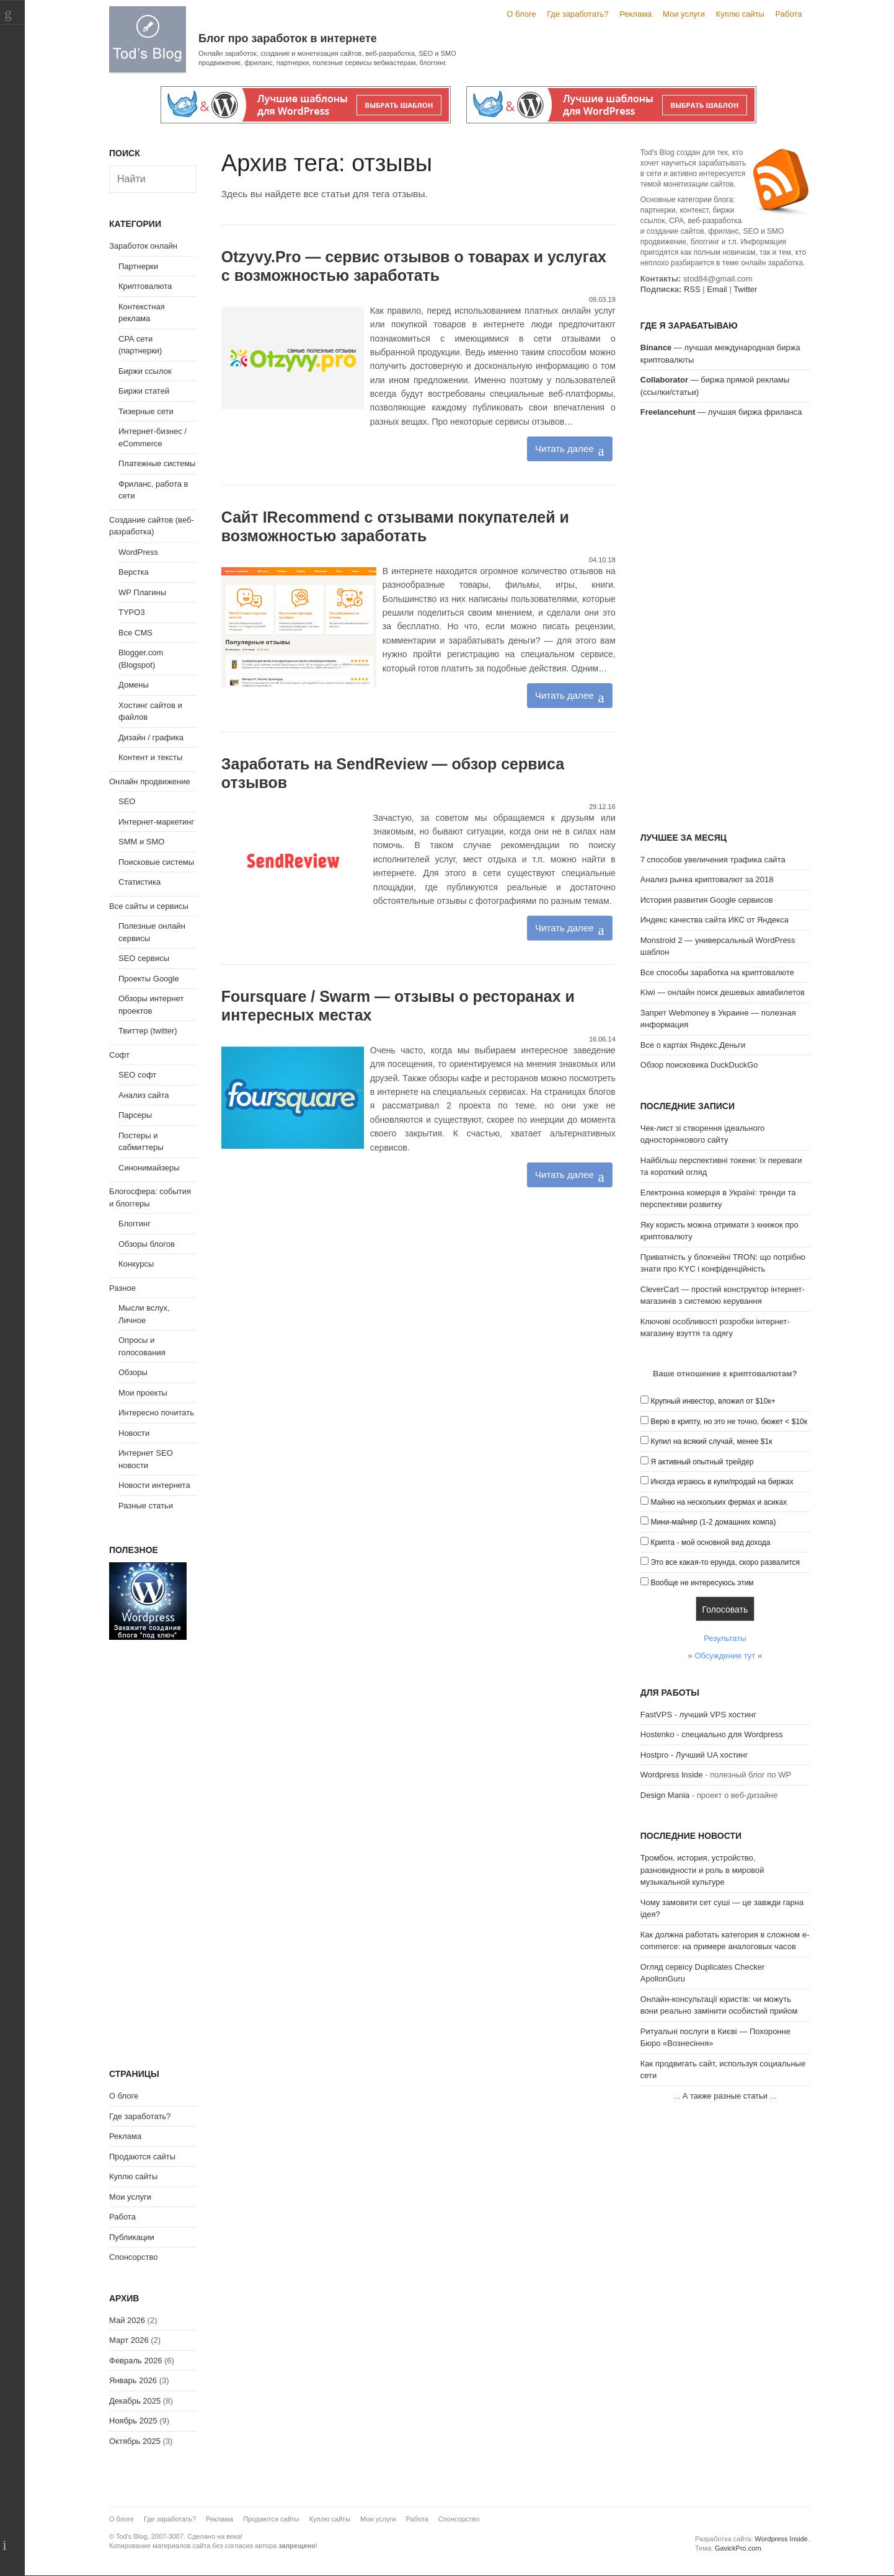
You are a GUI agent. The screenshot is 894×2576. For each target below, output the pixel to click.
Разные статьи (145, 1505)
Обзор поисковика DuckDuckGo (699, 1064)
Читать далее (564, 448)
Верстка (133, 572)
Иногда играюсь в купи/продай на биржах (721, 1481)
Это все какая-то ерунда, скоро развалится (725, 1562)
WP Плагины (142, 592)
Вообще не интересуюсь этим (701, 1582)
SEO (126, 801)
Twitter (745, 289)
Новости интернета (154, 1485)
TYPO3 (131, 612)
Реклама (635, 14)
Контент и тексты (150, 757)
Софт (119, 1055)
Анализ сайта (143, 1095)
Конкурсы (136, 1263)
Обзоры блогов (146, 1244)
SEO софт (137, 1074)
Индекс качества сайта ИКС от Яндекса (714, 919)
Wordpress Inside (671, 1774)
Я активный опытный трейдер (701, 1462)
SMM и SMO (141, 841)
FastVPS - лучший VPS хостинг (698, 1714)
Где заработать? (577, 14)
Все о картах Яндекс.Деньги (692, 1045)
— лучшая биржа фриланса (721, 412)
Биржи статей (143, 391)
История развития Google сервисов (706, 900)
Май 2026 (127, 2320)
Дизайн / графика (151, 737)
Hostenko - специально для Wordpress (711, 1734)
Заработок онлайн (143, 245)
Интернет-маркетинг (156, 821)
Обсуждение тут (724, 1655)
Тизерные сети (146, 411)
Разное (122, 1288)
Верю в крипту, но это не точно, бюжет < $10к (728, 1421)
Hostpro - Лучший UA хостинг (694, 1754)
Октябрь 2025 (135, 2441)
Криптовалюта (145, 286)
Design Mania (665, 1795)
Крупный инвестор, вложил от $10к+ (712, 1401)
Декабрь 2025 (135, 2401)
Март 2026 (129, 2340)
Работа (789, 14)
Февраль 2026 (135, 2360)
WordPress (138, 552)
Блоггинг (134, 1223)
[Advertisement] (725, 627)
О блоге (521, 14)
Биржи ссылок (145, 371)
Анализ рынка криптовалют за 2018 (707, 879)
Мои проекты (142, 1392)
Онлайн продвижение (149, 781)
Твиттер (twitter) (147, 1030)
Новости (133, 1433)
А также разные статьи (725, 2095)
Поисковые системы (156, 862)
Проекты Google (148, 978)
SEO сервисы (143, 958)
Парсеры (135, 1115)
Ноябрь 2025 (133, 2420)
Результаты (725, 1638)
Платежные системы (156, 463)
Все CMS (135, 632)
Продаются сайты (142, 2156)
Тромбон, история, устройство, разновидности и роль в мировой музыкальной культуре (702, 1870)
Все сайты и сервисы (148, 906)
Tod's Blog (147, 39)
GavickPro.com (738, 2548)
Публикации (131, 2237)
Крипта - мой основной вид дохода (710, 1542)
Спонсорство (133, 2257)
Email (717, 289)
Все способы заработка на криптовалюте (717, 972)
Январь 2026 (133, 2380)
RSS (692, 289)
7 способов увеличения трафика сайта (713, 859)
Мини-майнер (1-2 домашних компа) (713, 1522)
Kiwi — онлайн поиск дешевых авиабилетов (722, 992)
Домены (133, 684)
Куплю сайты (740, 14)
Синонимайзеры (149, 1167)
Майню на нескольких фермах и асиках (718, 1502)
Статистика (139, 882)
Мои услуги (684, 14)
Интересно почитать (156, 1412)
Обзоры (133, 1372)
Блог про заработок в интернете (287, 38)
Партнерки (138, 266)
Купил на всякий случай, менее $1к (711, 1441)
